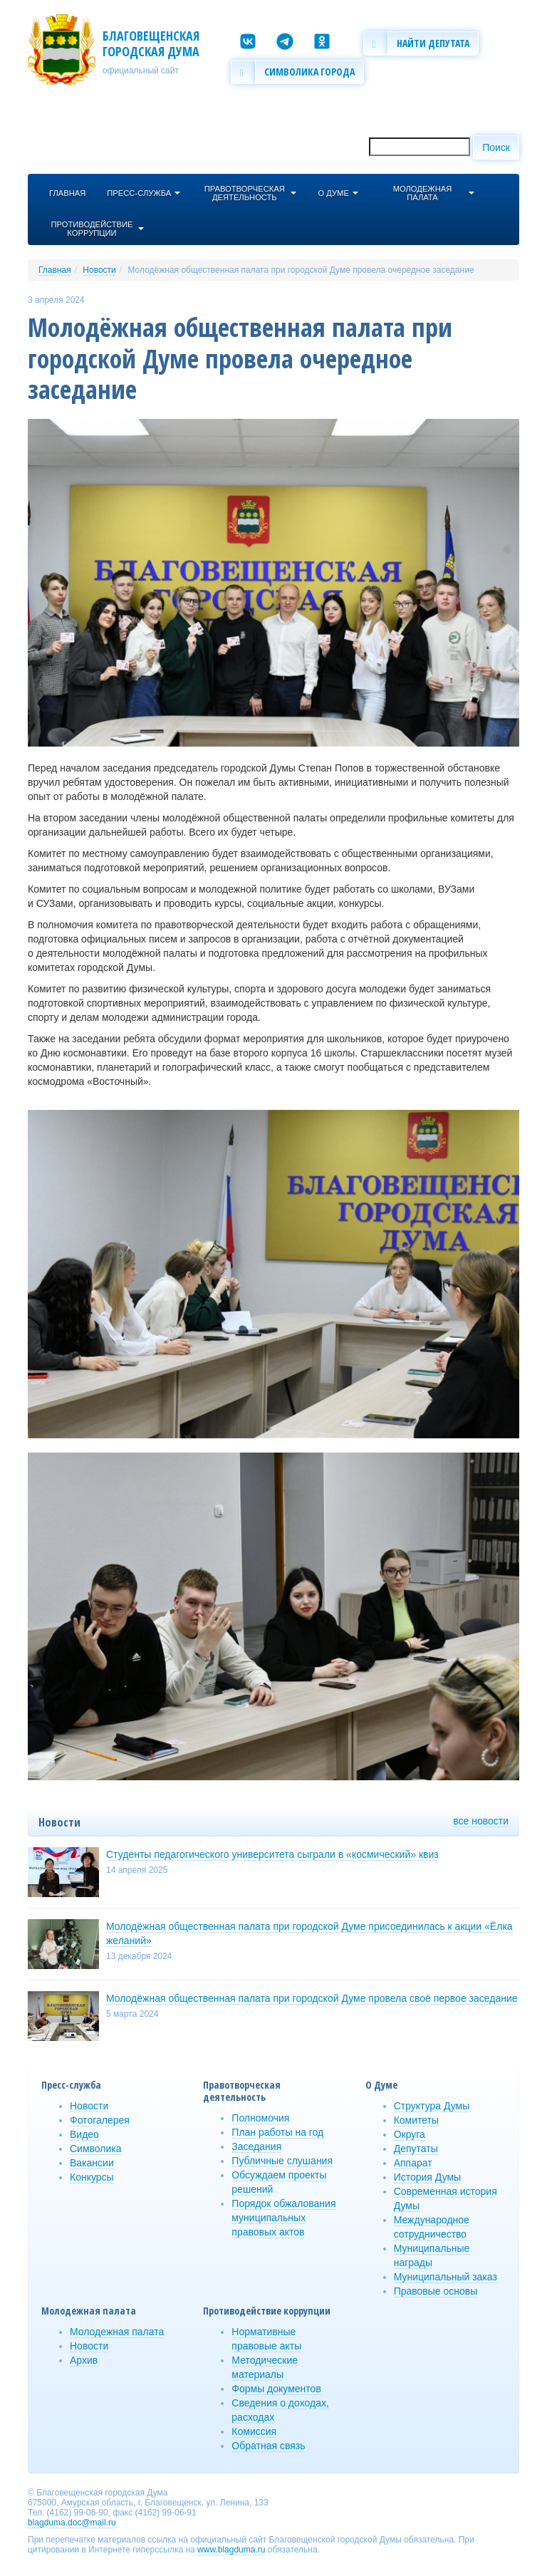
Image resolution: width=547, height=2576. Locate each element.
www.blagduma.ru (231, 2550)
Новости (99, 270)
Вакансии (92, 2163)
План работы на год (277, 2132)
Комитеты (416, 2120)
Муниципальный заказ (445, 2276)
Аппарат (413, 2163)
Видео (84, 2134)
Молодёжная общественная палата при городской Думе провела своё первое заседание (312, 1998)
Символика (96, 2148)
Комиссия (253, 2431)
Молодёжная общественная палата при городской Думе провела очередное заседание (300, 270)
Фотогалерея (100, 2120)
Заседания (256, 2146)
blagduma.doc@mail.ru (72, 2523)
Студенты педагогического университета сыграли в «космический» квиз (272, 1854)
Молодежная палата (117, 2331)
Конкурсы (92, 2177)
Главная (54, 270)
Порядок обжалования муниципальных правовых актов (283, 2218)
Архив (84, 2360)
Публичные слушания (282, 2160)
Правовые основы (436, 2291)
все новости (481, 1821)
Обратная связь (268, 2445)
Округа (409, 2134)
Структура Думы (432, 2106)
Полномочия (260, 2118)
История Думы (428, 2177)
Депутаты (416, 2148)
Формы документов (276, 2388)
